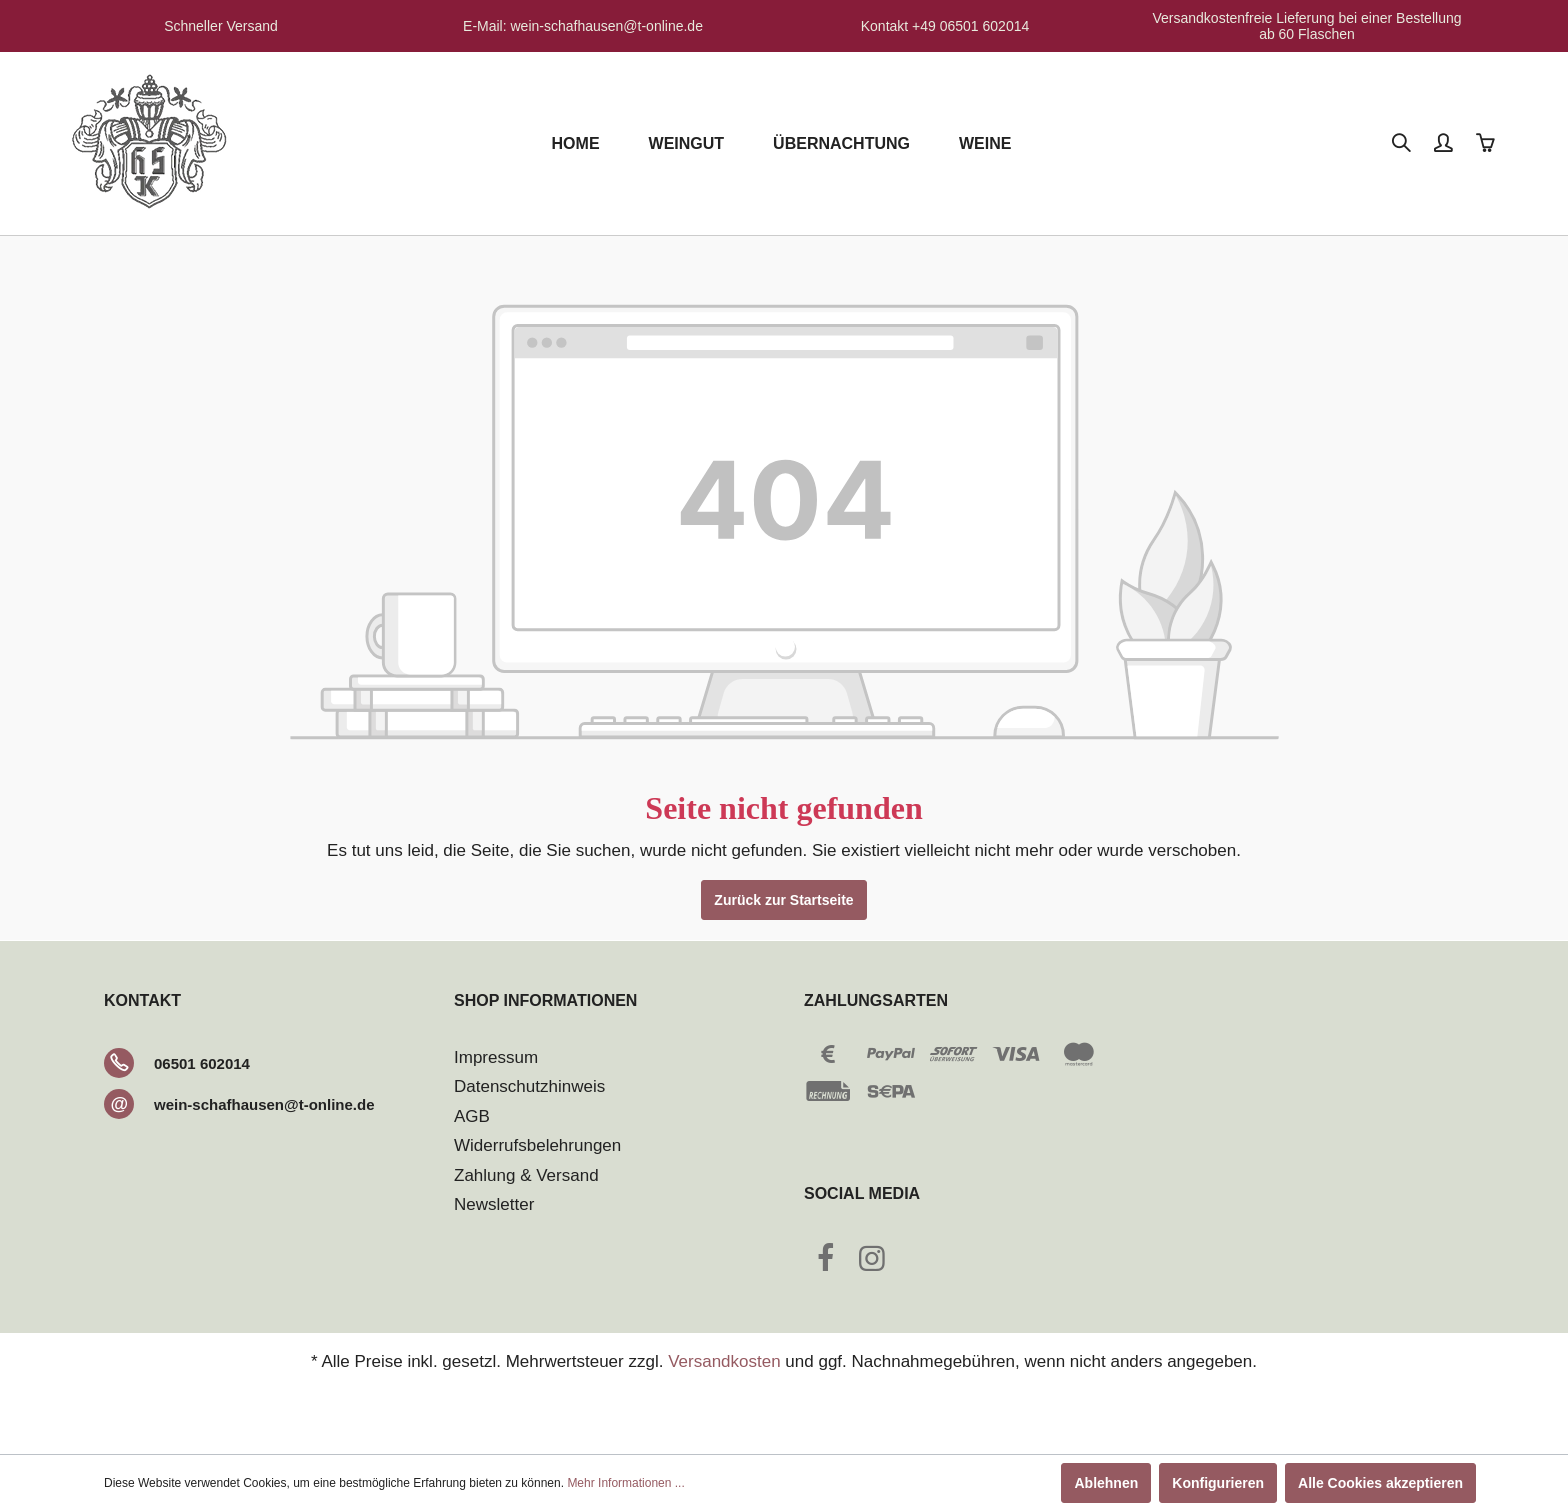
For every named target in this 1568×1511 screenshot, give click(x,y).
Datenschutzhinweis (529, 1086)
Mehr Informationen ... (625, 1483)
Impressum (496, 1057)
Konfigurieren (1218, 1483)
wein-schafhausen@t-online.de (264, 1104)
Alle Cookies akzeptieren (1380, 1483)
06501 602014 (202, 1063)
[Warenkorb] (1487, 144)
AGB (472, 1116)
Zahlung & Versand (526, 1175)
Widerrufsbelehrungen (537, 1145)
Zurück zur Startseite (783, 900)
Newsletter (494, 1204)
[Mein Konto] (1445, 144)
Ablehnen (1106, 1483)
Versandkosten (724, 1361)
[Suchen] (1403, 144)
